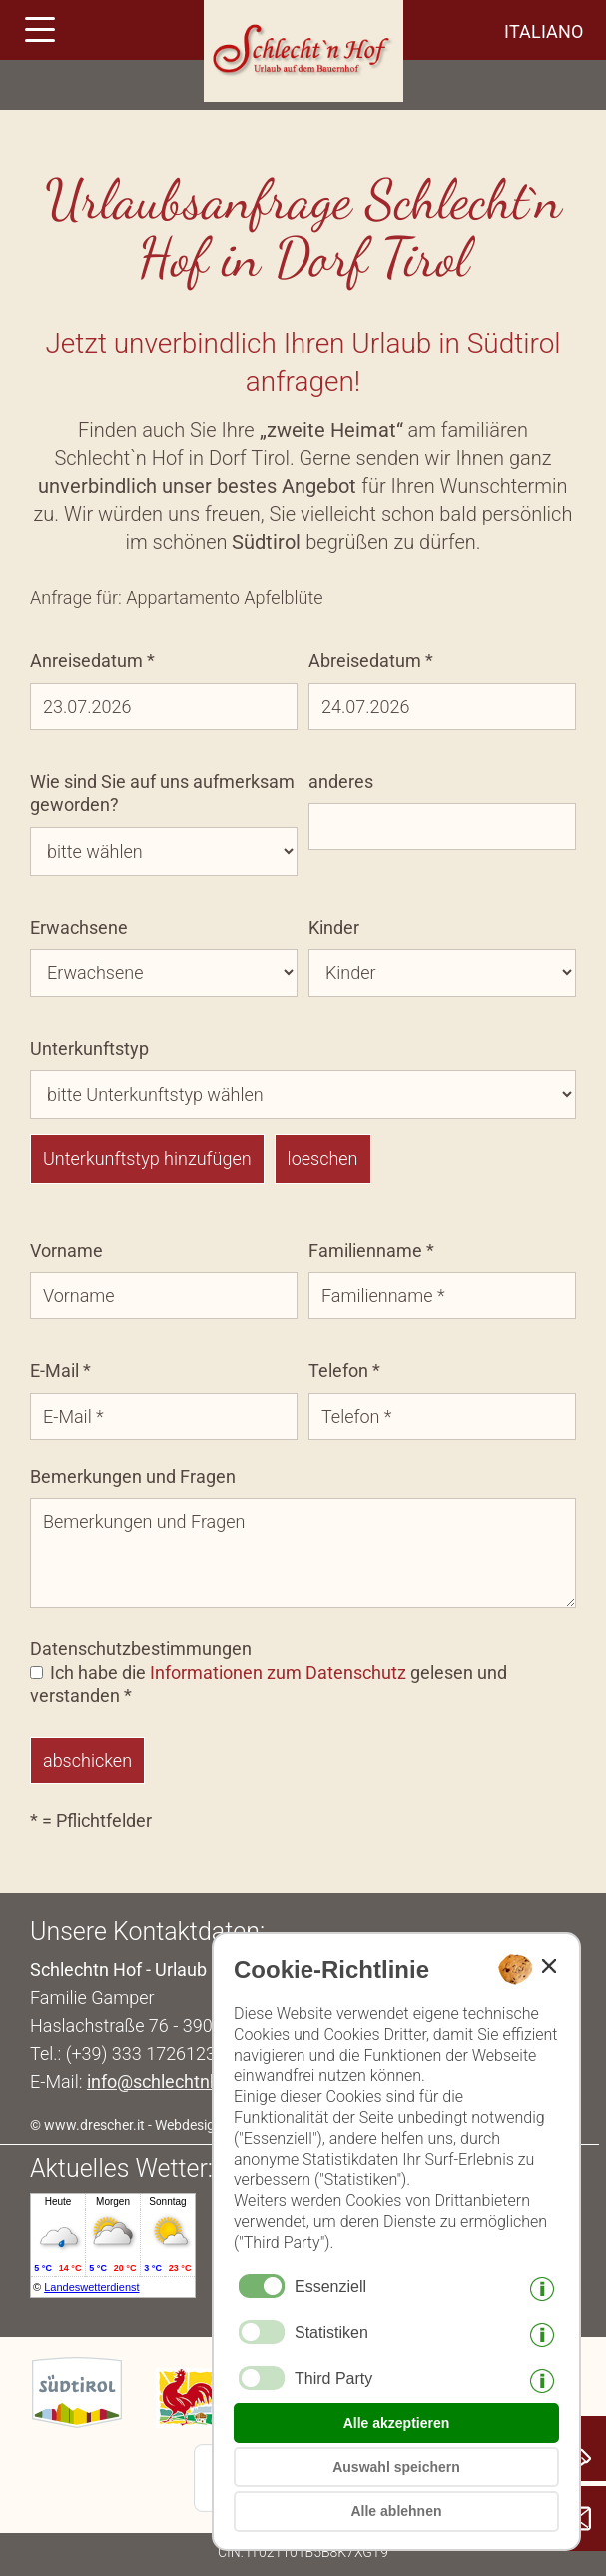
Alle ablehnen (395, 2511)
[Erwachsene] (164, 973)
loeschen (323, 1158)
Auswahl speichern (396, 2467)
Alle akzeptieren (396, 2423)
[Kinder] (442, 973)
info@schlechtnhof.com (181, 2081)
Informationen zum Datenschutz (278, 1672)
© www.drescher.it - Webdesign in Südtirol (159, 2125)
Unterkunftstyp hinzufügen (147, 1158)
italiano (543, 31)
